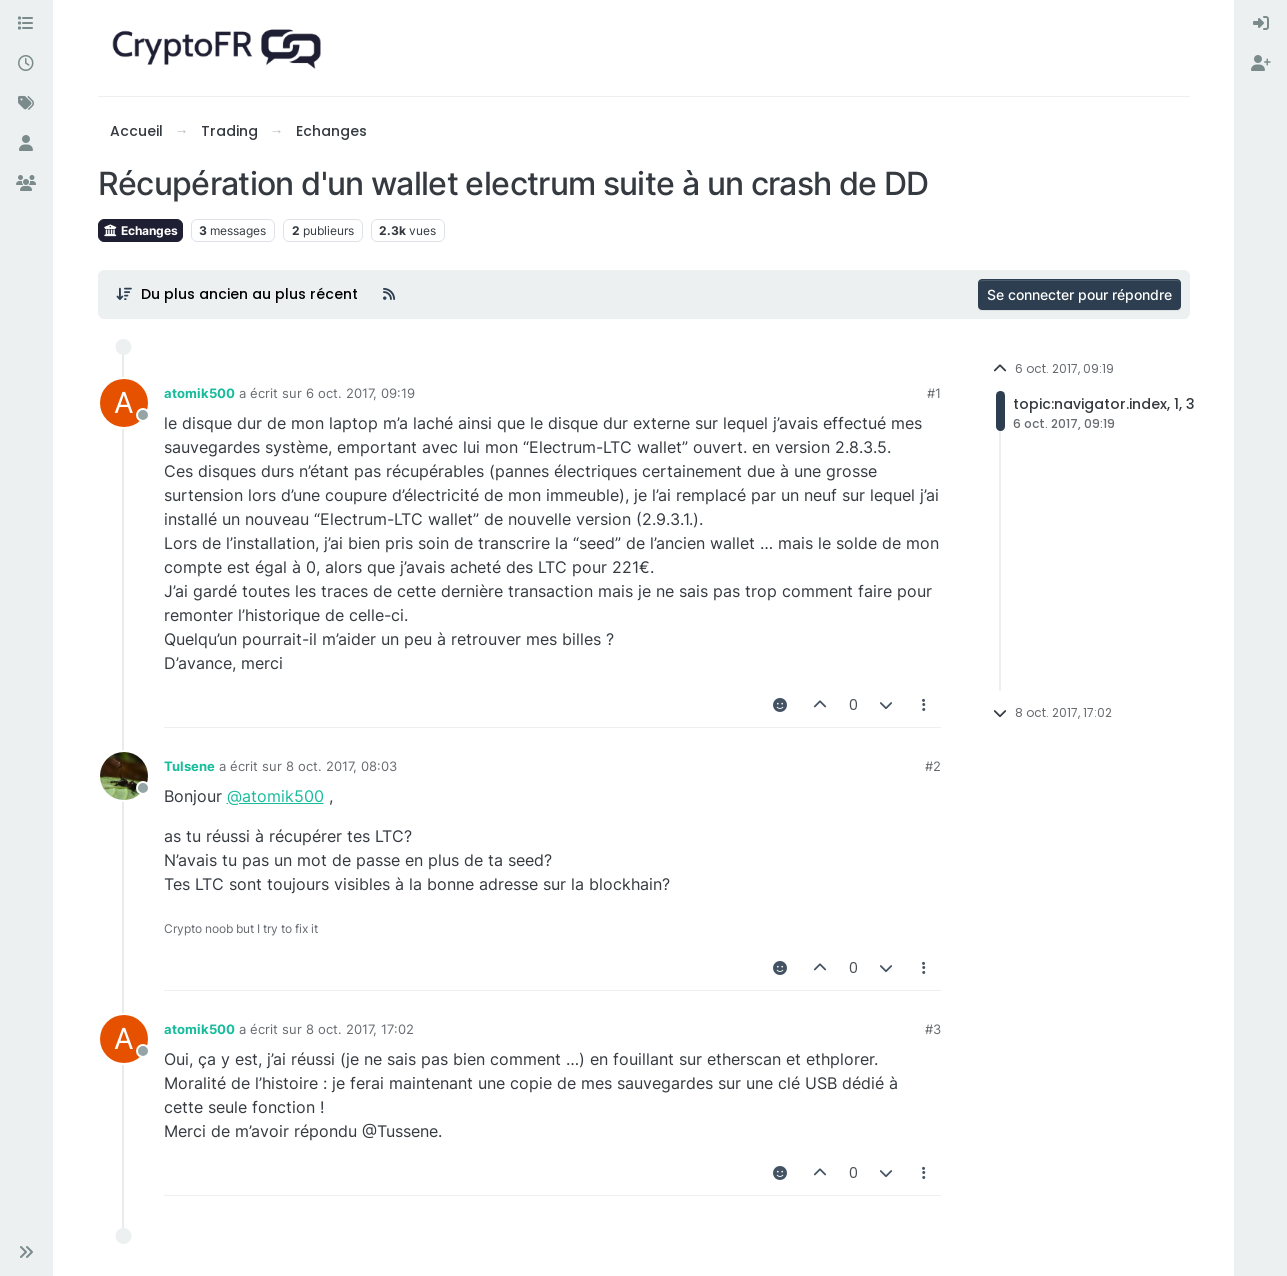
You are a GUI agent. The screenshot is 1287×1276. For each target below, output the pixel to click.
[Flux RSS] (389, 294)
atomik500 (199, 393)
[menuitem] (1261, 24)
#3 (933, 1029)
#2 (933, 766)
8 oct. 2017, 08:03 (341, 766)
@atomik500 (275, 796)
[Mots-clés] (26, 104)
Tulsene (189, 766)
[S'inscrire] (1261, 64)
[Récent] (26, 64)
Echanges (140, 230)
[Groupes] (26, 184)
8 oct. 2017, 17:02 (360, 1029)
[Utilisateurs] (26, 144)
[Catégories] (26, 24)
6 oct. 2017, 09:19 (360, 393)
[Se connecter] (1261, 24)
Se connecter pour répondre (1079, 294)
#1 (934, 393)
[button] (26, 1252)
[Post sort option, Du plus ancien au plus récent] (237, 294)
